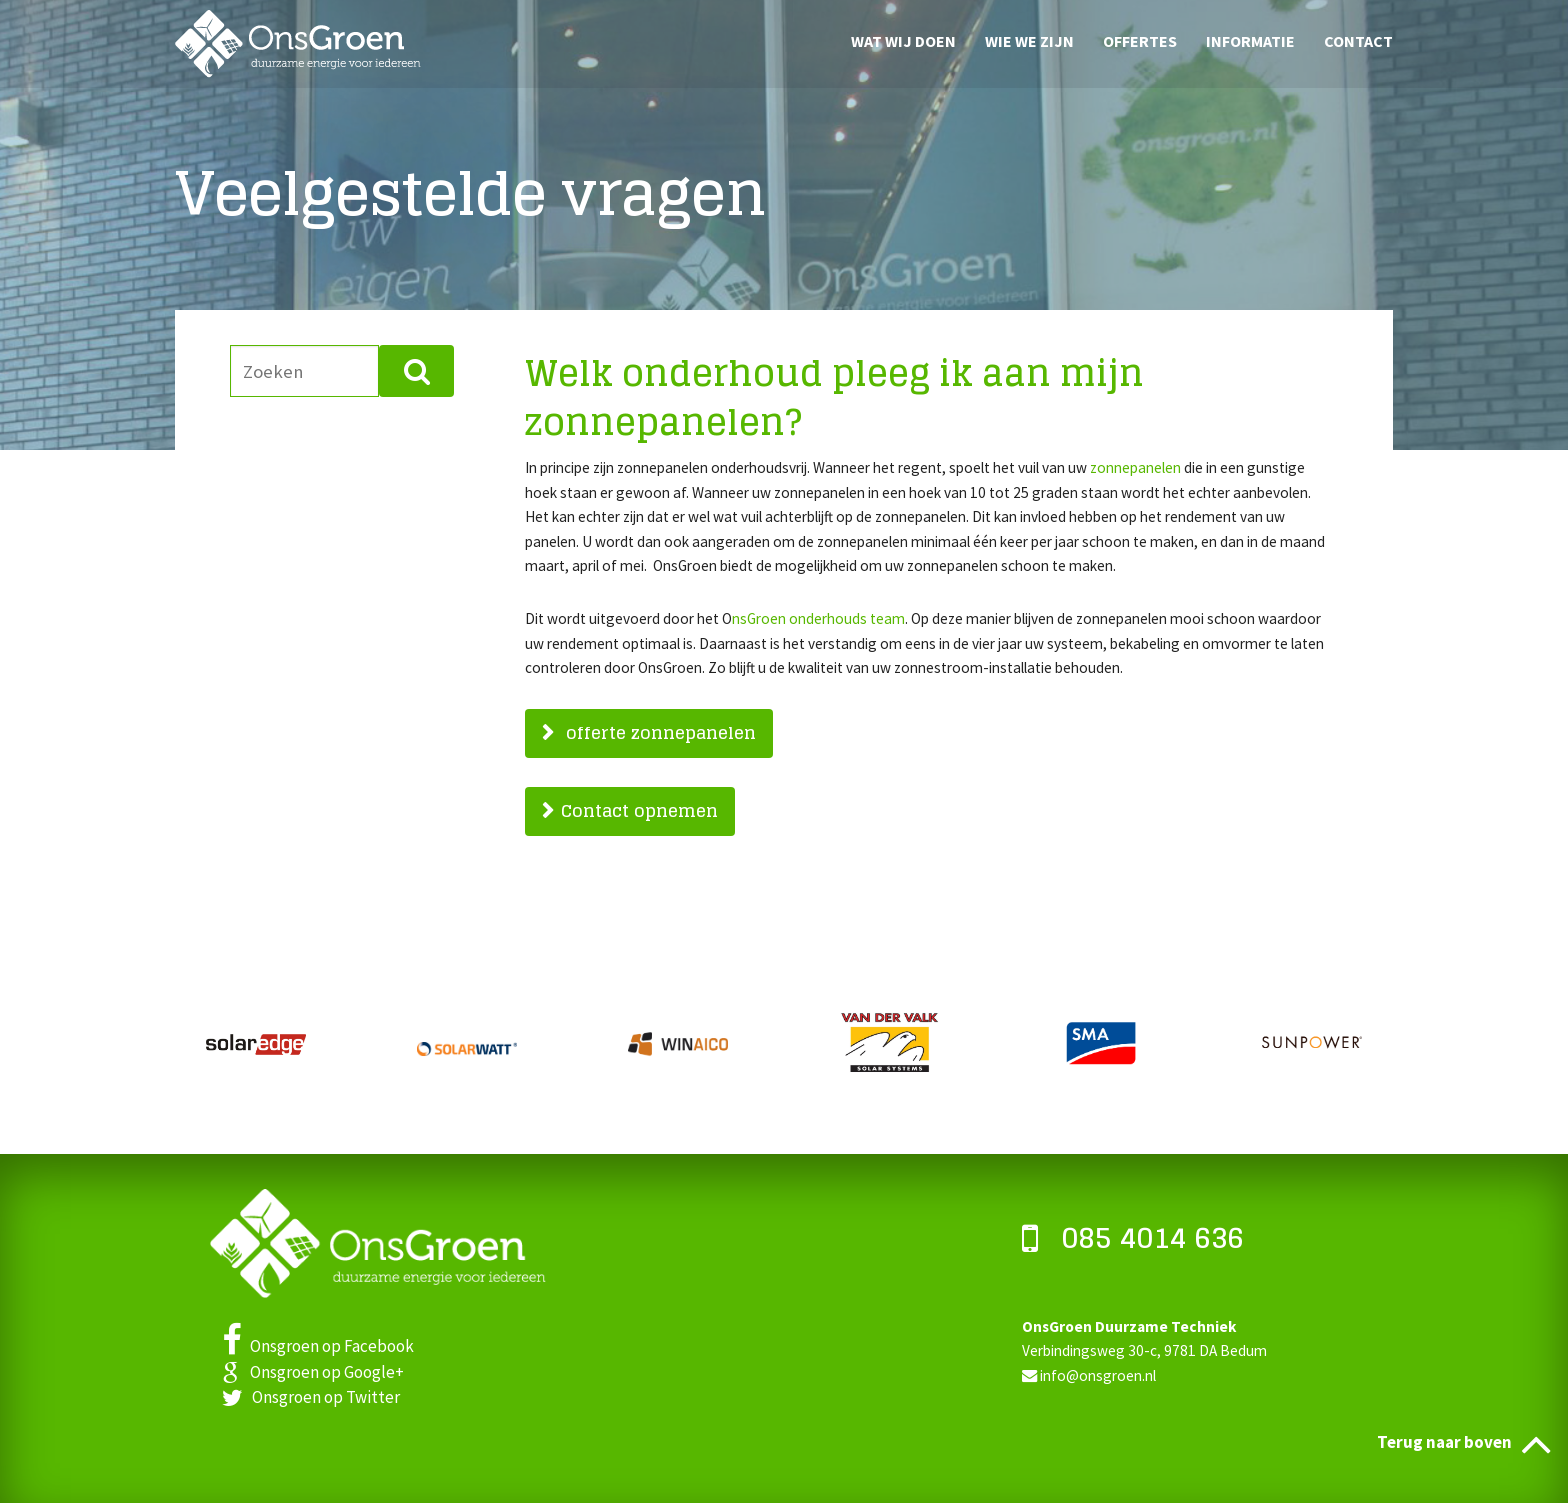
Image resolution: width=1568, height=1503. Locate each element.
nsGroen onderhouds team (818, 618)
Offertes (1140, 40)
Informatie (1250, 40)
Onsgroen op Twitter (311, 1397)
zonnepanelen (1135, 467)
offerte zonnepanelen (658, 732)
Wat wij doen (903, 40)
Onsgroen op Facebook (318, 1346)
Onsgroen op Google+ (313, 1372)
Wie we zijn (1029, 40)
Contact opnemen (639, 810)
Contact (1358, 40)
